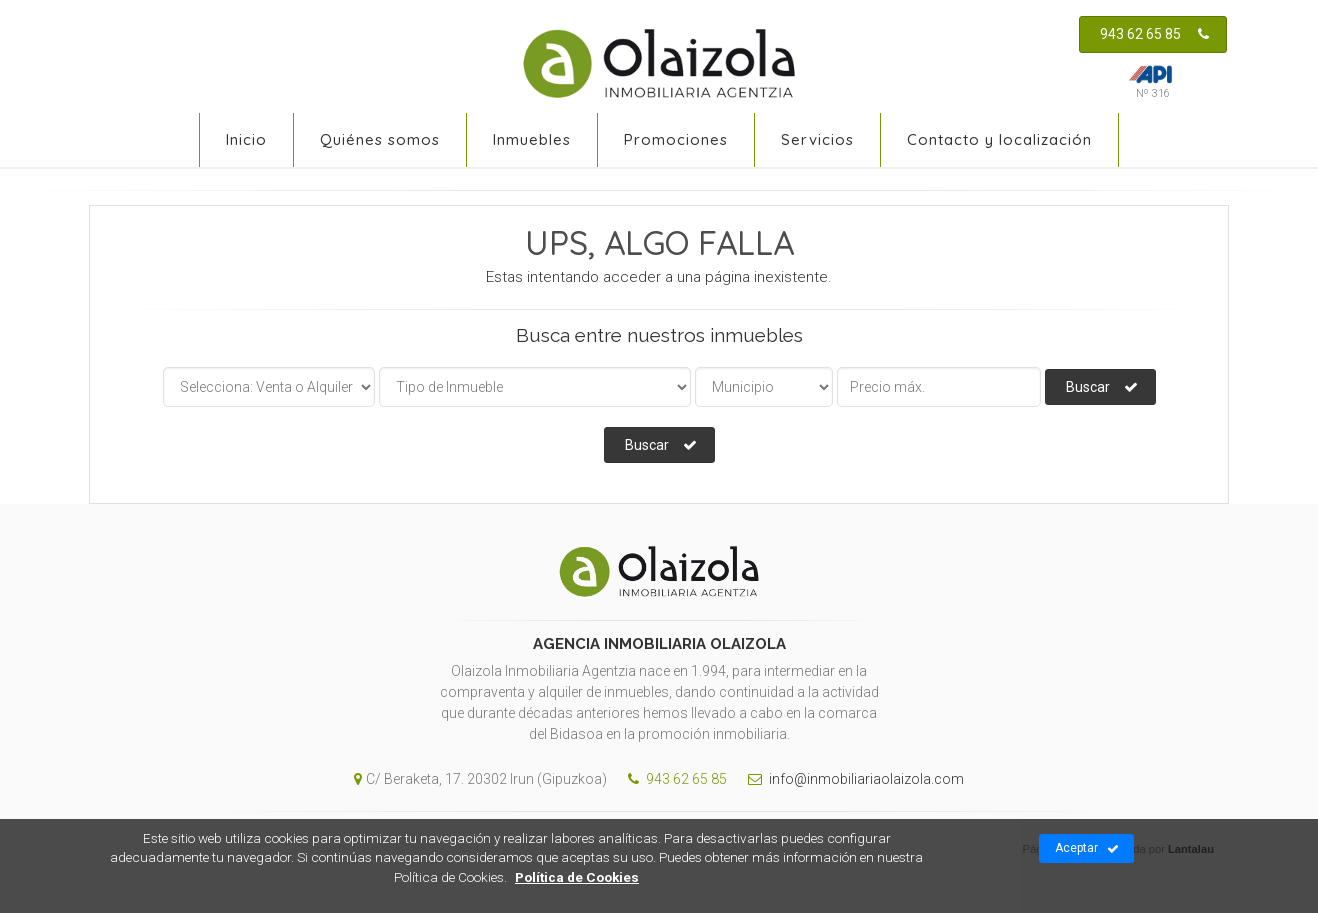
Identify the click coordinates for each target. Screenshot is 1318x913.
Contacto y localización (999, 139)
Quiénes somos (380, 139)
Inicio (246, 139)
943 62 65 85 (1154, 34)
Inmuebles (532, 139)
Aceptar (1087, 849)
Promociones (676, 139)
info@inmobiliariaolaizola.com (851, 779)
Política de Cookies (577, 877)
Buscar (1102, 387)
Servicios (817, 139)
